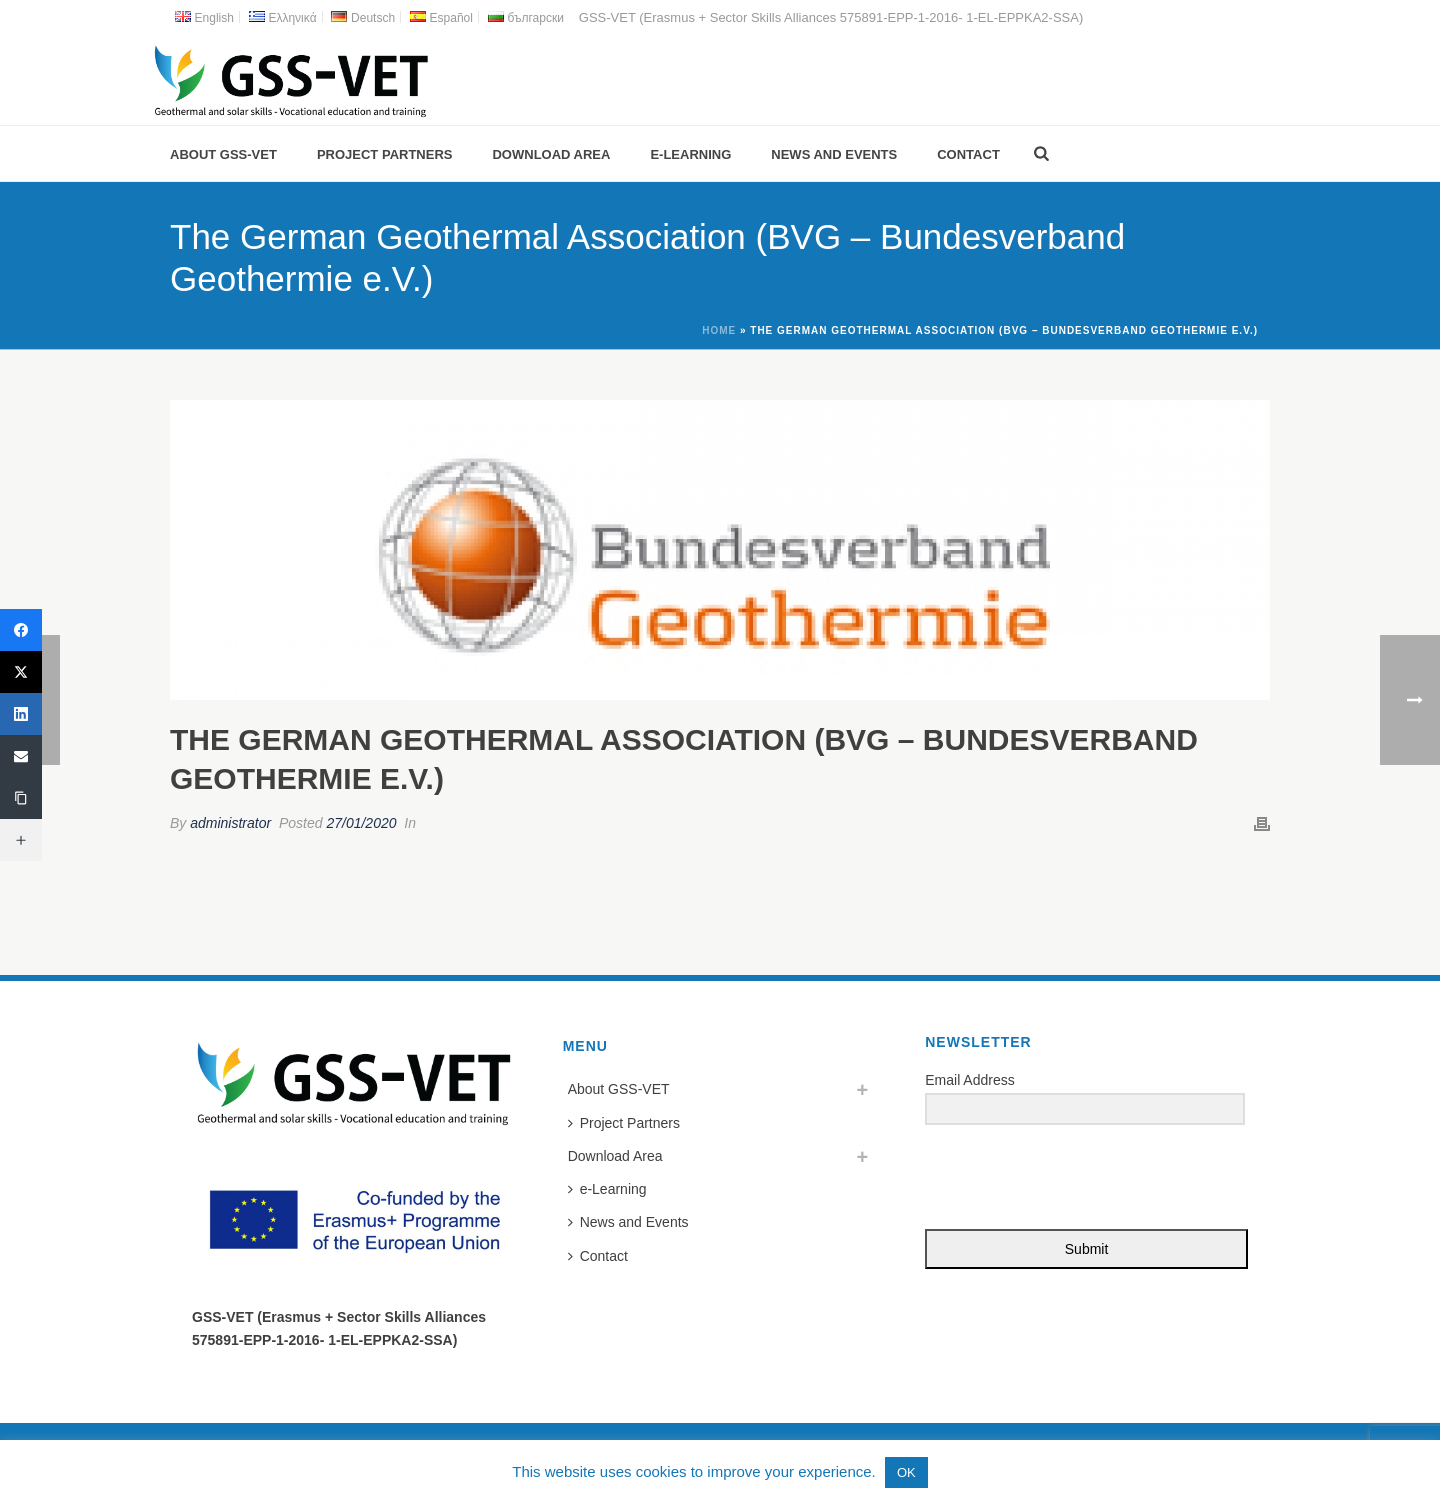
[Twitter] (21, 672)
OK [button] (906, 1472)
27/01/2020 (361, 823)
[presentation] (1048, 1178)
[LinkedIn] (21, 714)
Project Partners (385, 154)
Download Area (551, 154)
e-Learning (690, 154)
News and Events (834, 154)
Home (719, 330)
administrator (230, 823)
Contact (968, 154)
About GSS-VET (223, 154)
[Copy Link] (21, 798)
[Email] (21, 756)
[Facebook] (21, 630)
